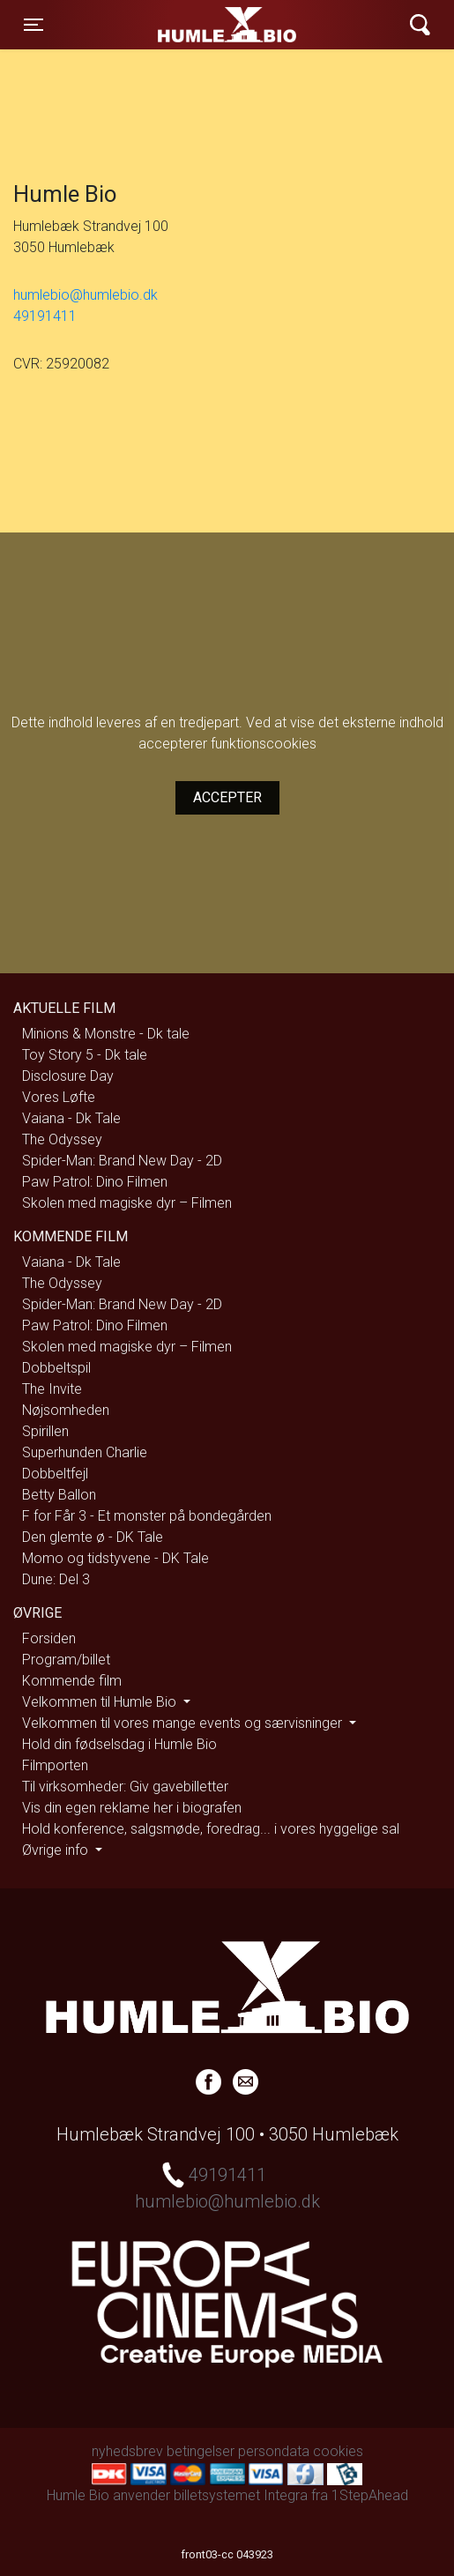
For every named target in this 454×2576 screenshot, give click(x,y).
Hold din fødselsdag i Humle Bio (119, 1744)
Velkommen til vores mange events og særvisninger (184, 1723)
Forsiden (49, 1638)
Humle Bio (169, 24)
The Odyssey (62, 1139)
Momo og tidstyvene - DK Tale (115, 1558)
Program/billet (66, 1659)
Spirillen (45, 1431)
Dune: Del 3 (56, 1579)
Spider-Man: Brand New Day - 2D (122, 1160)
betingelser (200, 2451)
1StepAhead (369, 2495)
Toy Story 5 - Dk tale (84, 1054)
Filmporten (55, 1765)
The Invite (52, 1389)
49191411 (45, 316)
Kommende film (72, 1680)
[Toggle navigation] (33, 24)
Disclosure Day (68, 1076)
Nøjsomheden (65, 1410)
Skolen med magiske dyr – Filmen (127, 1203)
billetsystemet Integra (241, 2495)
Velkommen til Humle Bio (101, 1702)
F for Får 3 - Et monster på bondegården (147, 1516)
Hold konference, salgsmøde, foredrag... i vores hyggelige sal (210, 1828)
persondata (273, 2451)
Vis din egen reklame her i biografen (132, 1807)
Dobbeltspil (56, 1367)
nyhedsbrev (127, 2451)
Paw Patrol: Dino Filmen (94, 1181)
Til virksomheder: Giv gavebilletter (125, 1786)
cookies (338, 2451)
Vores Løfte (58, 1097)
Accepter (227, 797)
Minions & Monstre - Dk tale (106, 1033)
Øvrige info (57, 1850)
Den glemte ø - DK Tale (92, 1537)
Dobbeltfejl (55, 1473)
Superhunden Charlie (84, 1452)
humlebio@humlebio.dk (85, 295)
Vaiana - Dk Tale (71, 1118)
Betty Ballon (59, 1494)
